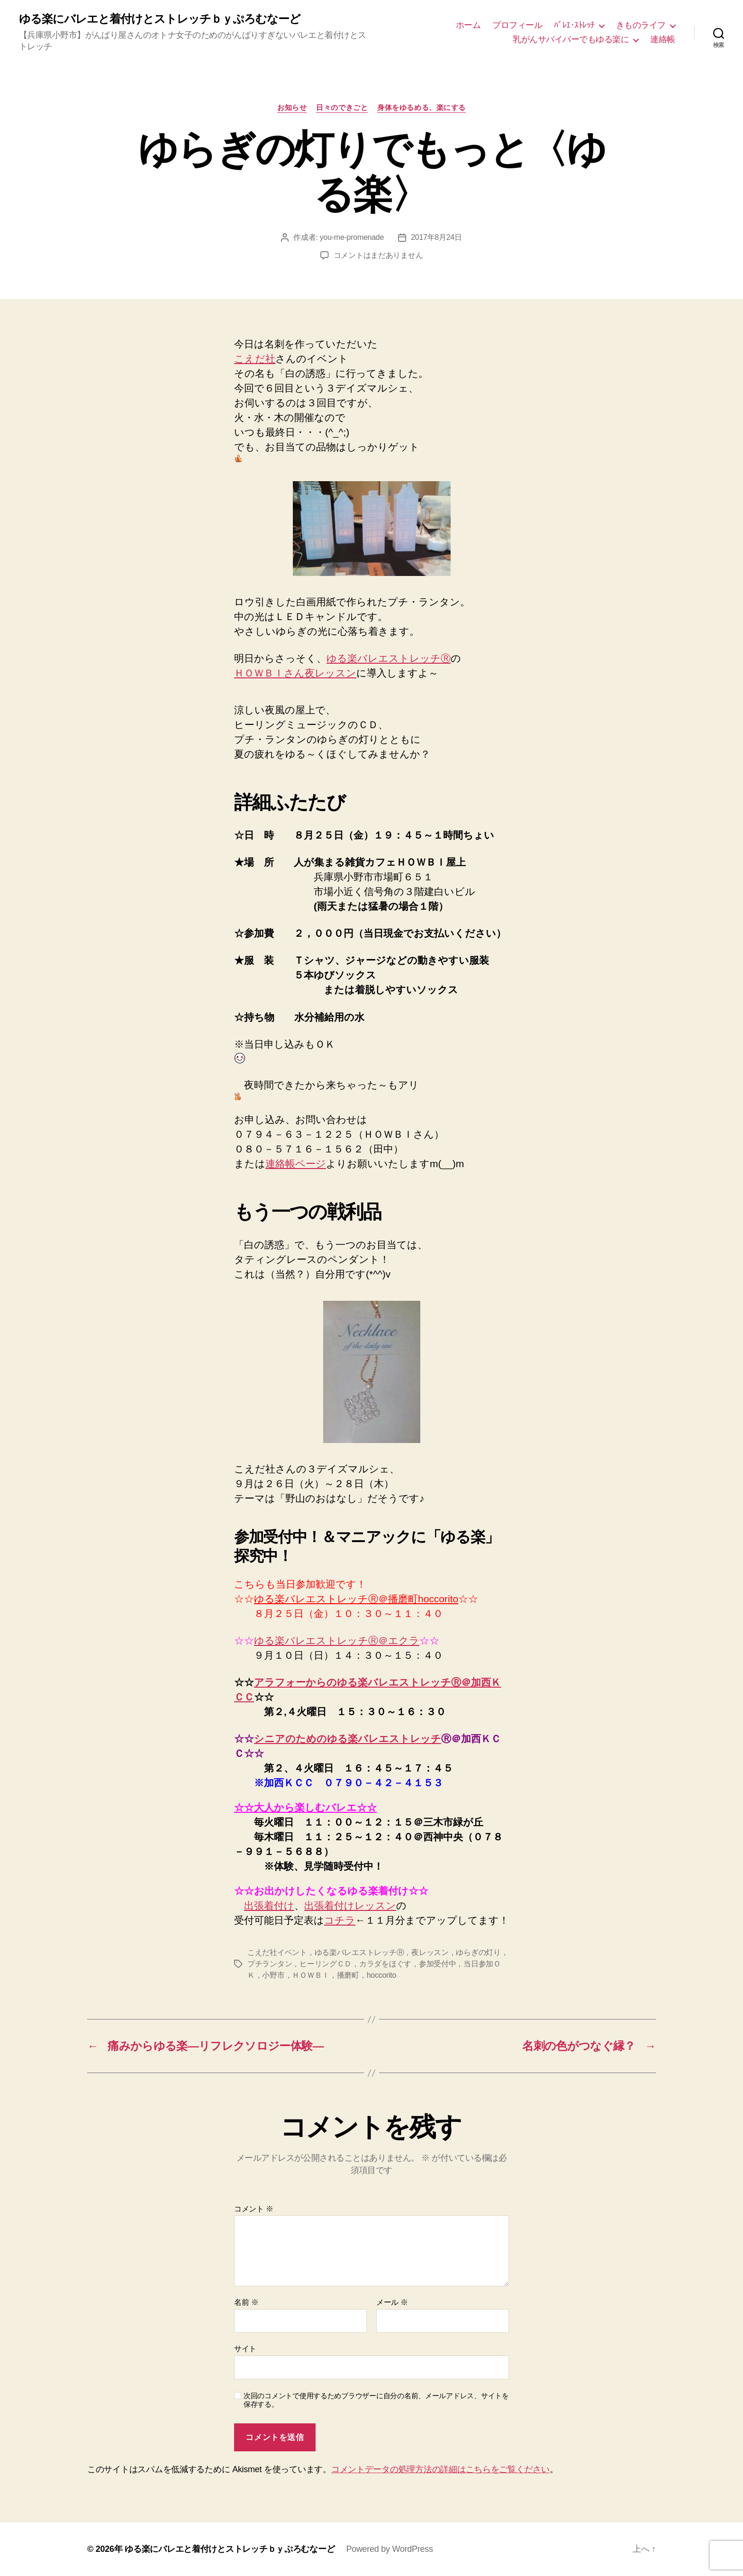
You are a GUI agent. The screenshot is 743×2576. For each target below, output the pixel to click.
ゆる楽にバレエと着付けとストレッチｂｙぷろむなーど (159, 19)
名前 (246, 2302)
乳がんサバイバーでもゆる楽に (571, 39)
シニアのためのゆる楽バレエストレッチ (347, 1738)
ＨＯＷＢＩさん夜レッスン (295, 672)
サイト (245, 2349)
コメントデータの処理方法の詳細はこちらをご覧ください (440, 2469)
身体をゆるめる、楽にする (421, 107)
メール (392, 2302)
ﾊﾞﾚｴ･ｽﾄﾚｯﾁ (574, 25)
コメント (253, 2209)
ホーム (468, 25)
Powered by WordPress (389, 2549)
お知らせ (292, 107)
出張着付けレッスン (350, 1905)
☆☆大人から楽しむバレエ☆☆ (305, 1807)
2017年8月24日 (436, 237)
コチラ (339, 1920)
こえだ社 (254, 358)
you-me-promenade (352, 237)
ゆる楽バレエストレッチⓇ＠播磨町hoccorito (356, 1598)
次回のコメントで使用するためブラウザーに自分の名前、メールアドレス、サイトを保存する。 (376, 2400)
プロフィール (517, 25)
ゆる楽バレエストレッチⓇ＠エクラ (336, 1640)
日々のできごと (342, 107)
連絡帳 (662, 39)
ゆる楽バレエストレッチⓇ (388, 658)
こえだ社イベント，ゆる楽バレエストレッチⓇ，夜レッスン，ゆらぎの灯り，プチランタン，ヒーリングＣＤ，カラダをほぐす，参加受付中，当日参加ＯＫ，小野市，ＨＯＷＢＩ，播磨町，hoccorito (377, 1963)
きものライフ (641, 25)
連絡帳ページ (295, 1163)
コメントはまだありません (378, 255)
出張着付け (269, 1905)
